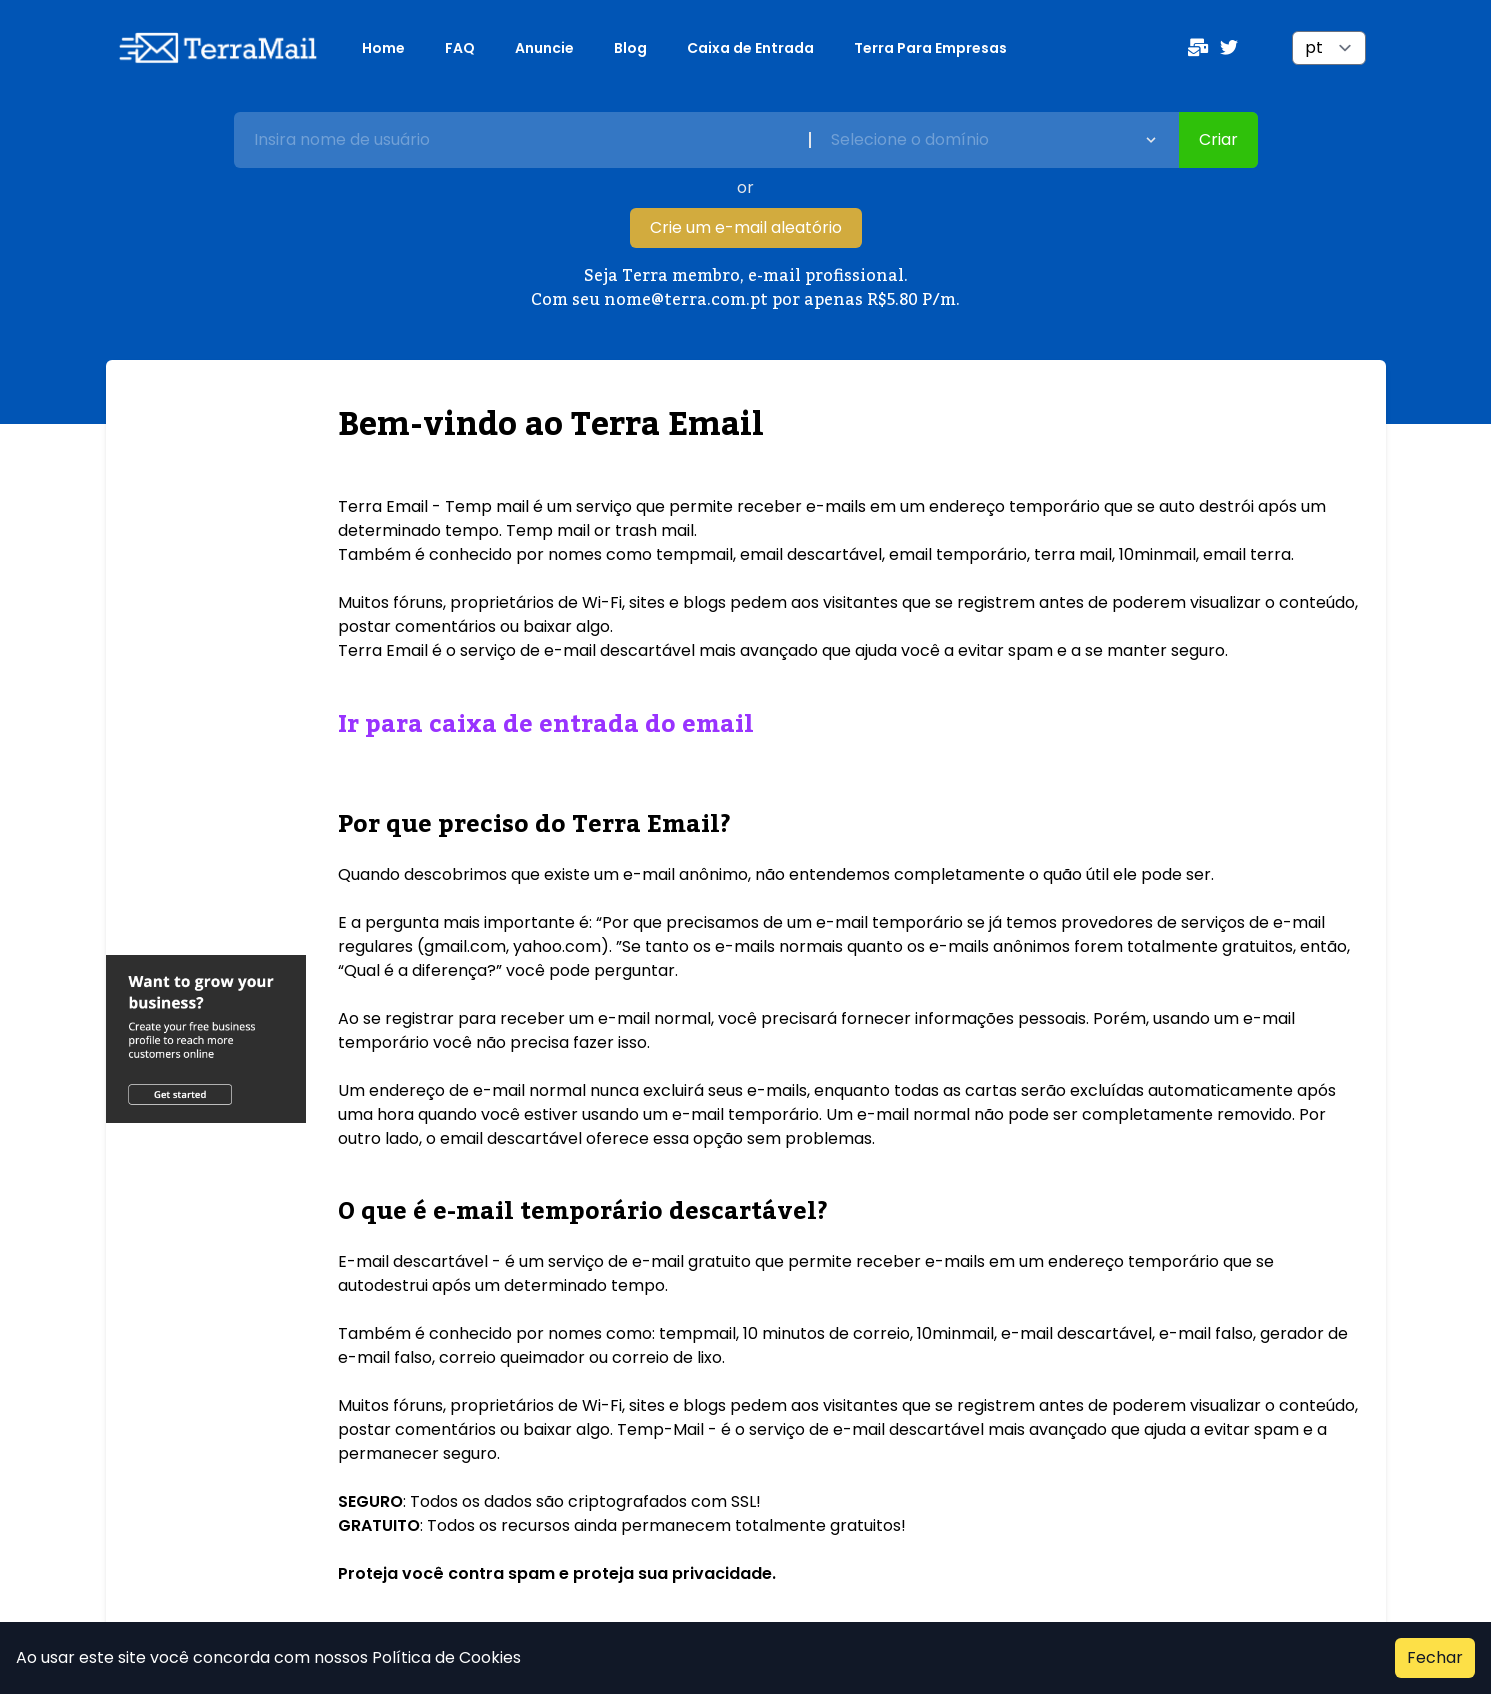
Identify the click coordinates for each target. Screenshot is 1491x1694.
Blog (630, 48)
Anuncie (544, 48)
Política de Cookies (444, 1657)
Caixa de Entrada (750, 48)
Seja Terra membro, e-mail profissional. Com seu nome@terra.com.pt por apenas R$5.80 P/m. (745, 288)
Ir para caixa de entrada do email (546, 724)
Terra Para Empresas (930, 48)
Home (383, 48)
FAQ (460, 48)
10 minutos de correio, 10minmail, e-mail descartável (947, 1333)
